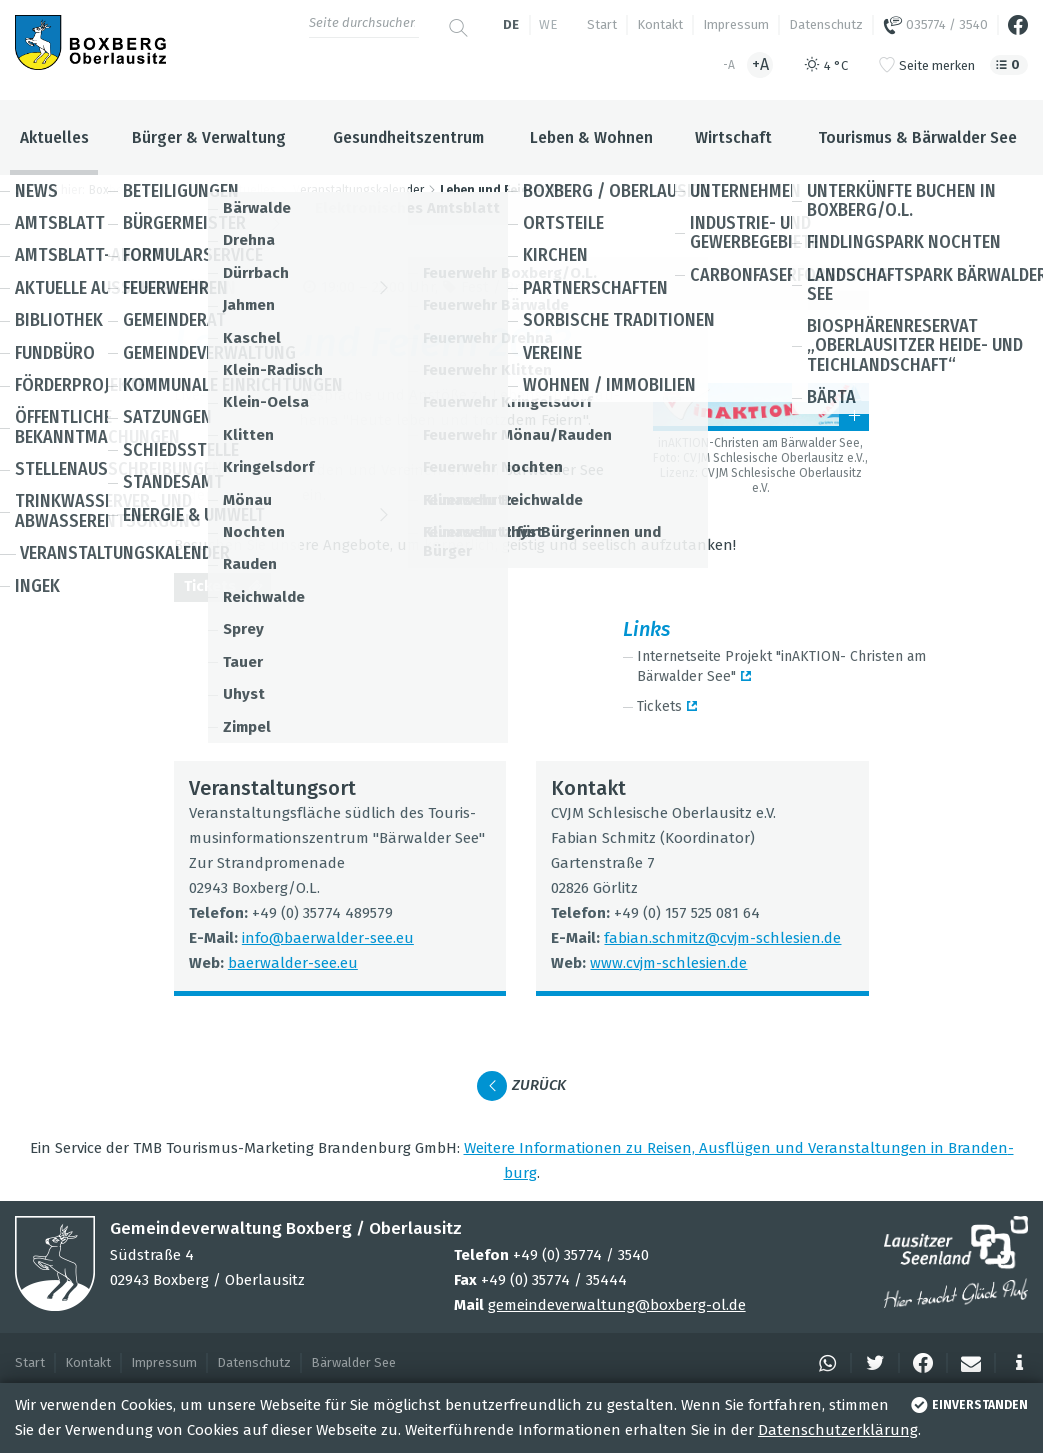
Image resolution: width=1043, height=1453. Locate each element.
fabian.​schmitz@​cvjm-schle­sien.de (722, 938)
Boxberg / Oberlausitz (149, 190)
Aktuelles (54, 137)
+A (760, 64)
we (548, 24)
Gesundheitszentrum (408, 137)
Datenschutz (826, 24)
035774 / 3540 (935, 25)
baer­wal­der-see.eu (293, 963)
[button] (824, 1363)
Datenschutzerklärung (838, 1430)
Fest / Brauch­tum (522, 287)
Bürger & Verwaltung (209, 137)
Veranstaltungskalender (358, 190)
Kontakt (660, 24)
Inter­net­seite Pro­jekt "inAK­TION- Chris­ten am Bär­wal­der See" (781, 666)
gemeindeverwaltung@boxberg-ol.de (617, 1305)
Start (602, 24)
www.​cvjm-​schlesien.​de (668, 963)
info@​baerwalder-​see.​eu (328, 938)
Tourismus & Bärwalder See (917, 137)
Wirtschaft (733, 137)
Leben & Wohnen (591, 137)
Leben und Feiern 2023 (506, 190)
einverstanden (967, 1405)
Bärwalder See (353, 1362)
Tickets (227, 588)
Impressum (736, 24)
